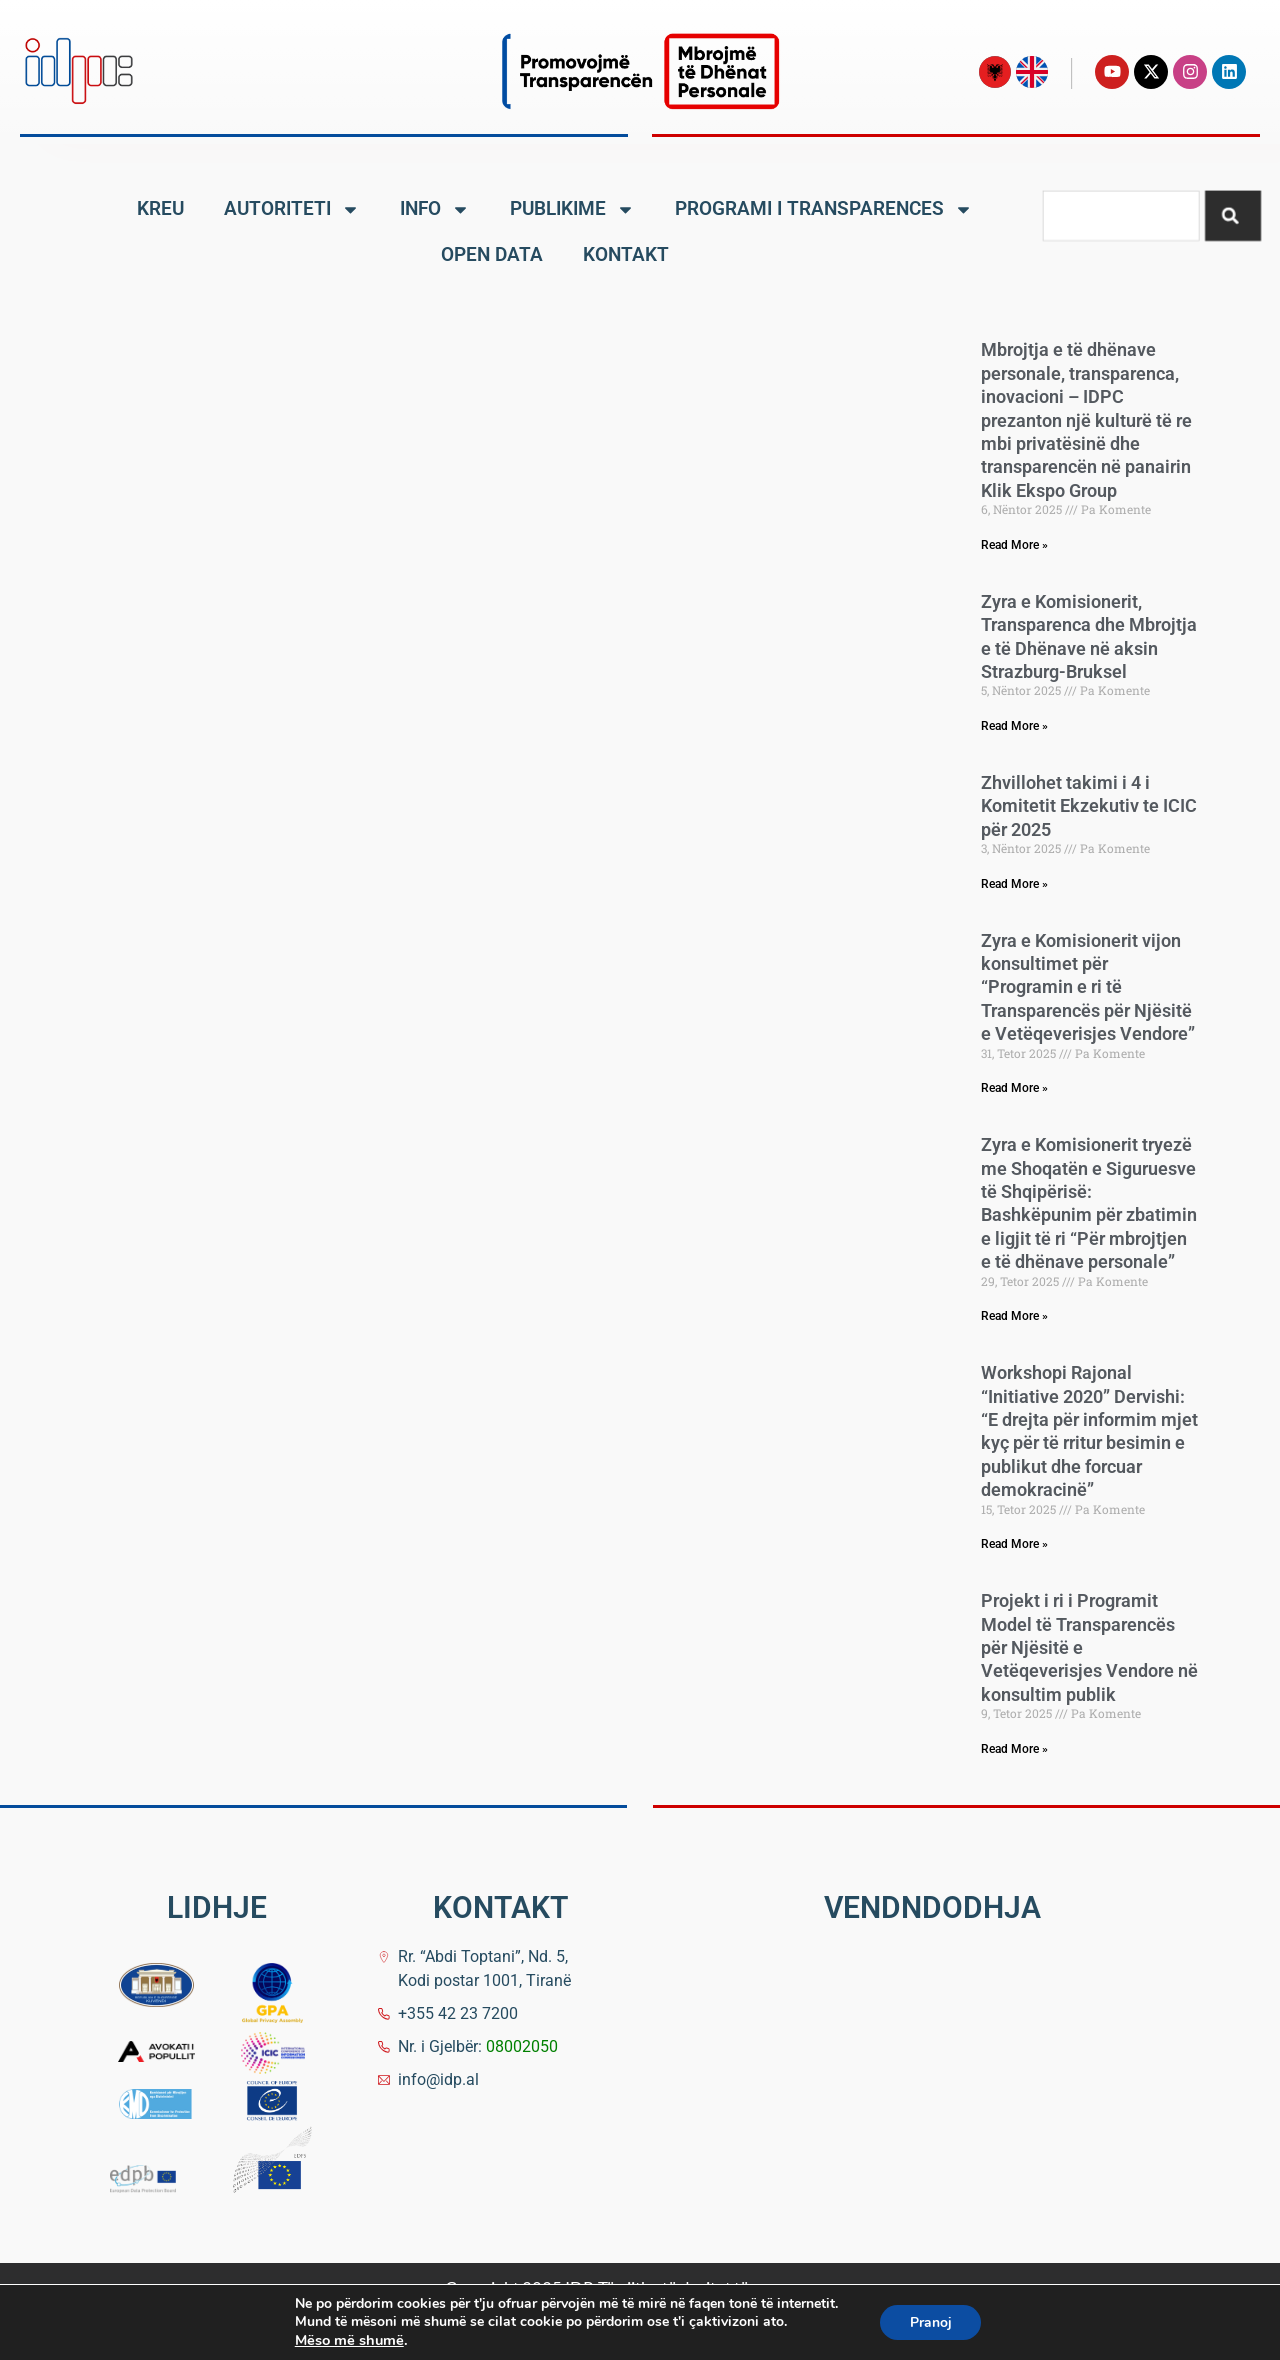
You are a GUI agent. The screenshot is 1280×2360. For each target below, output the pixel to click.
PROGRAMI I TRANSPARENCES (824, 209)
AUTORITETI (292, 209)
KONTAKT (626, 254)
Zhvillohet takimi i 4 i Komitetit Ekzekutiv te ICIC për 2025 (1089, 806)
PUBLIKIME (572, 209)
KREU (160, 208)
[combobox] (1120, 215)
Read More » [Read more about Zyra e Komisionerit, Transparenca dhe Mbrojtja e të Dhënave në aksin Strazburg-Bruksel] (1014, 726)
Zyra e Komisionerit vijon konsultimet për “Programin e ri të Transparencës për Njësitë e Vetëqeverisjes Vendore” (1088, 987)
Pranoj (931, 2322)
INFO (435, 209)
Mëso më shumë (348, 2340)
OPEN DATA (492, 254)
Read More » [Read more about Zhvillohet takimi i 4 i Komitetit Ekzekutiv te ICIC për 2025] (1014, 884)
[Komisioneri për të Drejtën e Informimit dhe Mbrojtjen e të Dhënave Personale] (926, 2093)
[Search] (1233, 215)
